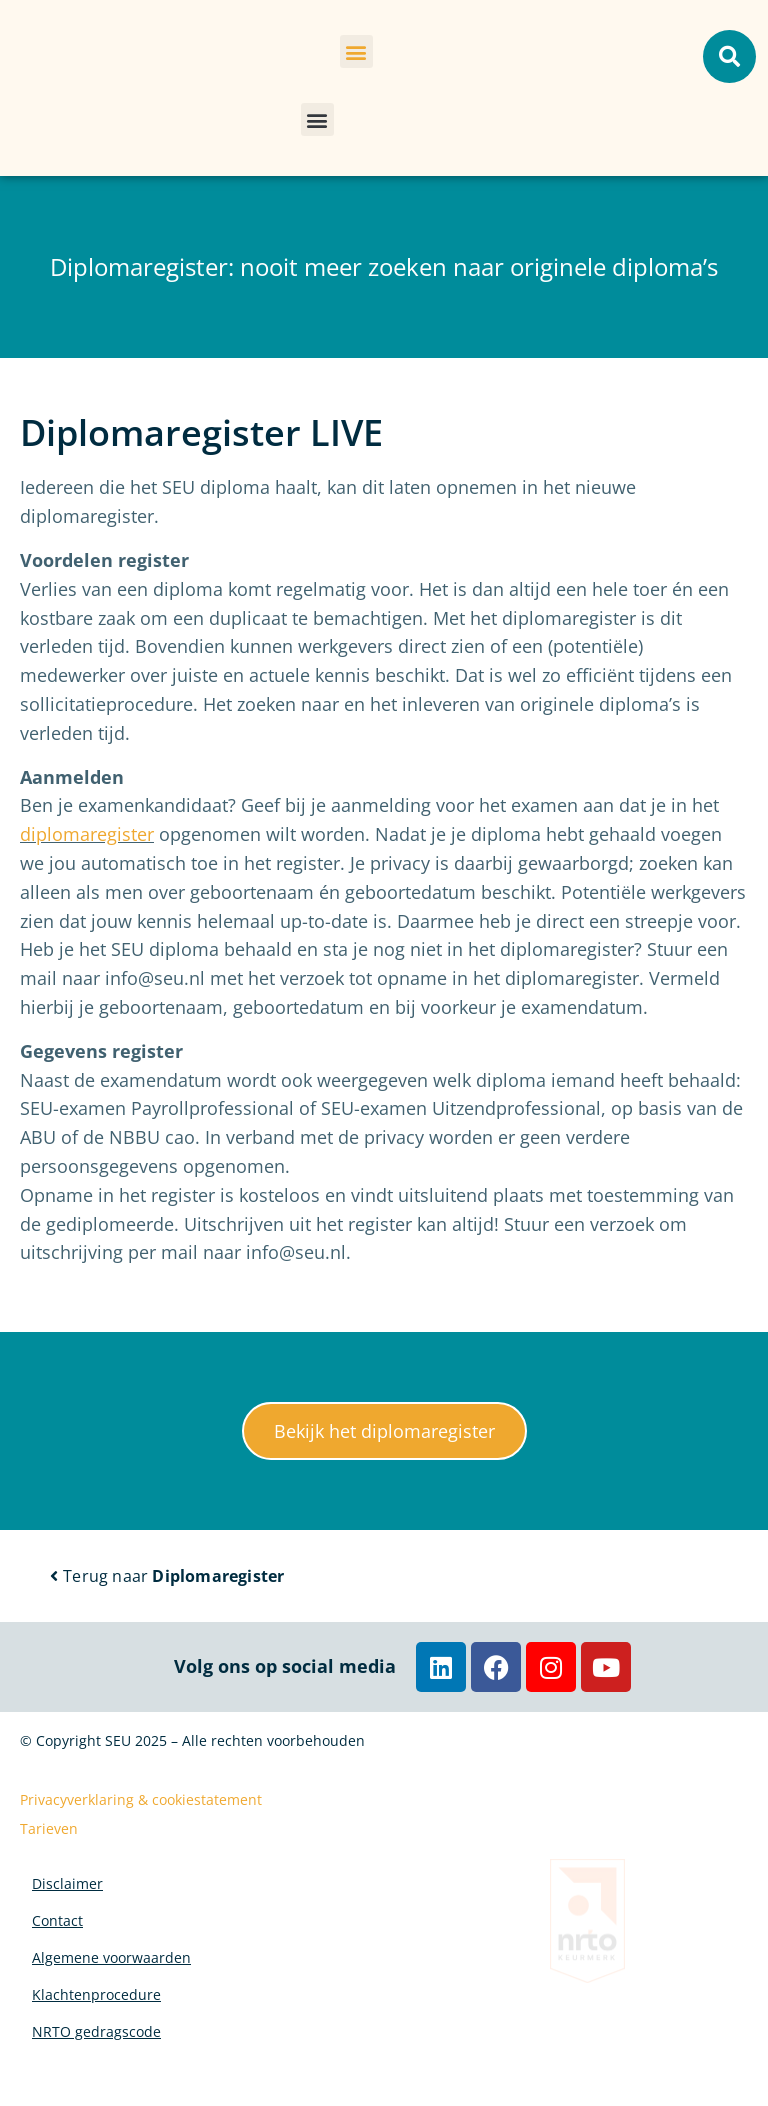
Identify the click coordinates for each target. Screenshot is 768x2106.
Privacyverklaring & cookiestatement (141, 1799)
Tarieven (49, 1828)
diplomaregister (87, 834)
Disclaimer (67, 1888)
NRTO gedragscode (96, 2072)
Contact (57, 1934)
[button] (356, 51)
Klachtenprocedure (96, 2026)
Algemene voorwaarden (111, 1980)
